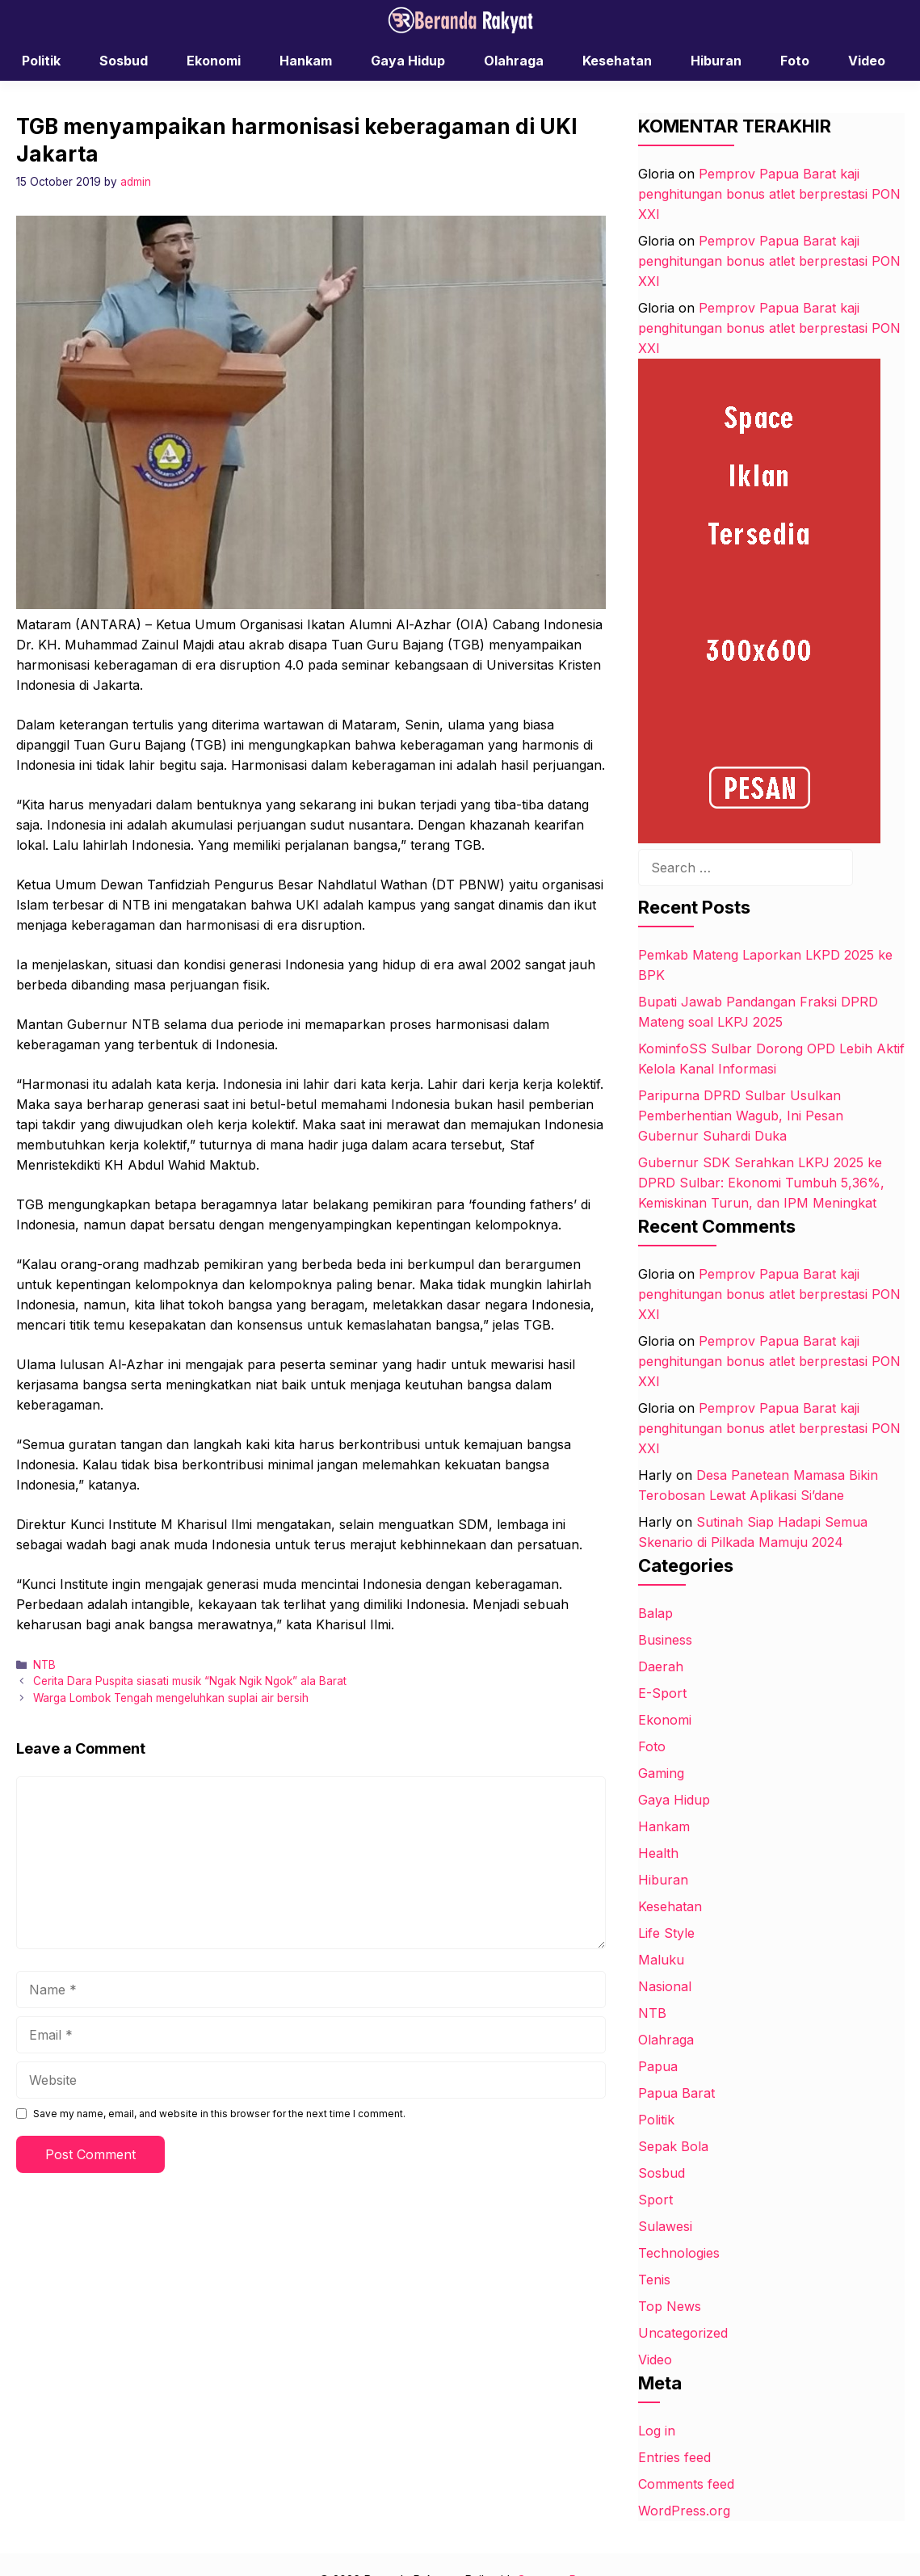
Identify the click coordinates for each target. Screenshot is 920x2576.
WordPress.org (684, 2510)
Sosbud (123, 61)
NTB (44, 1664)
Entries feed (674, 2457)
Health (658, 1853)
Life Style (666, 1933)
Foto (794, 61)
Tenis (654, 2279)
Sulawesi (665, 2226)
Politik (41, 61)
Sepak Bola (673, 2146)
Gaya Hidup (408, 61)
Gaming (661, 1773)
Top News (669, 2306)
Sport (655, 2199)
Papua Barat (676, 2093)
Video (866, 61)
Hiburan (716, 61)
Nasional (664, 1986)
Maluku (661, 1960)
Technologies (679, 2253)
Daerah (660, 1666)
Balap (655, 1613)
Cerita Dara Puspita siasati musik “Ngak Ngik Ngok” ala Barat (190, 1681)
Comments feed (686, 2484)
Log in (656, 2431)
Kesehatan (617, 61)
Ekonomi (214, 61)
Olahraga (514, 61)
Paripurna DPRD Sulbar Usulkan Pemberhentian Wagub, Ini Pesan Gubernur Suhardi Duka (740, 1115)
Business (665, 1640)
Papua (658, 2066)
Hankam (305, 61)
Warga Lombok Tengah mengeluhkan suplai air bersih (171, 1697)
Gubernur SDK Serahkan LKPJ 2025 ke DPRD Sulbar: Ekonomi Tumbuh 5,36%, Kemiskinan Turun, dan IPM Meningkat (761, 1182)
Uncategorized (683, 2333)
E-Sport (662, 1693)
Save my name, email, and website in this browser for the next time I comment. (219, 2113)
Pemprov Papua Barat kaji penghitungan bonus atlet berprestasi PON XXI (769, 194)
